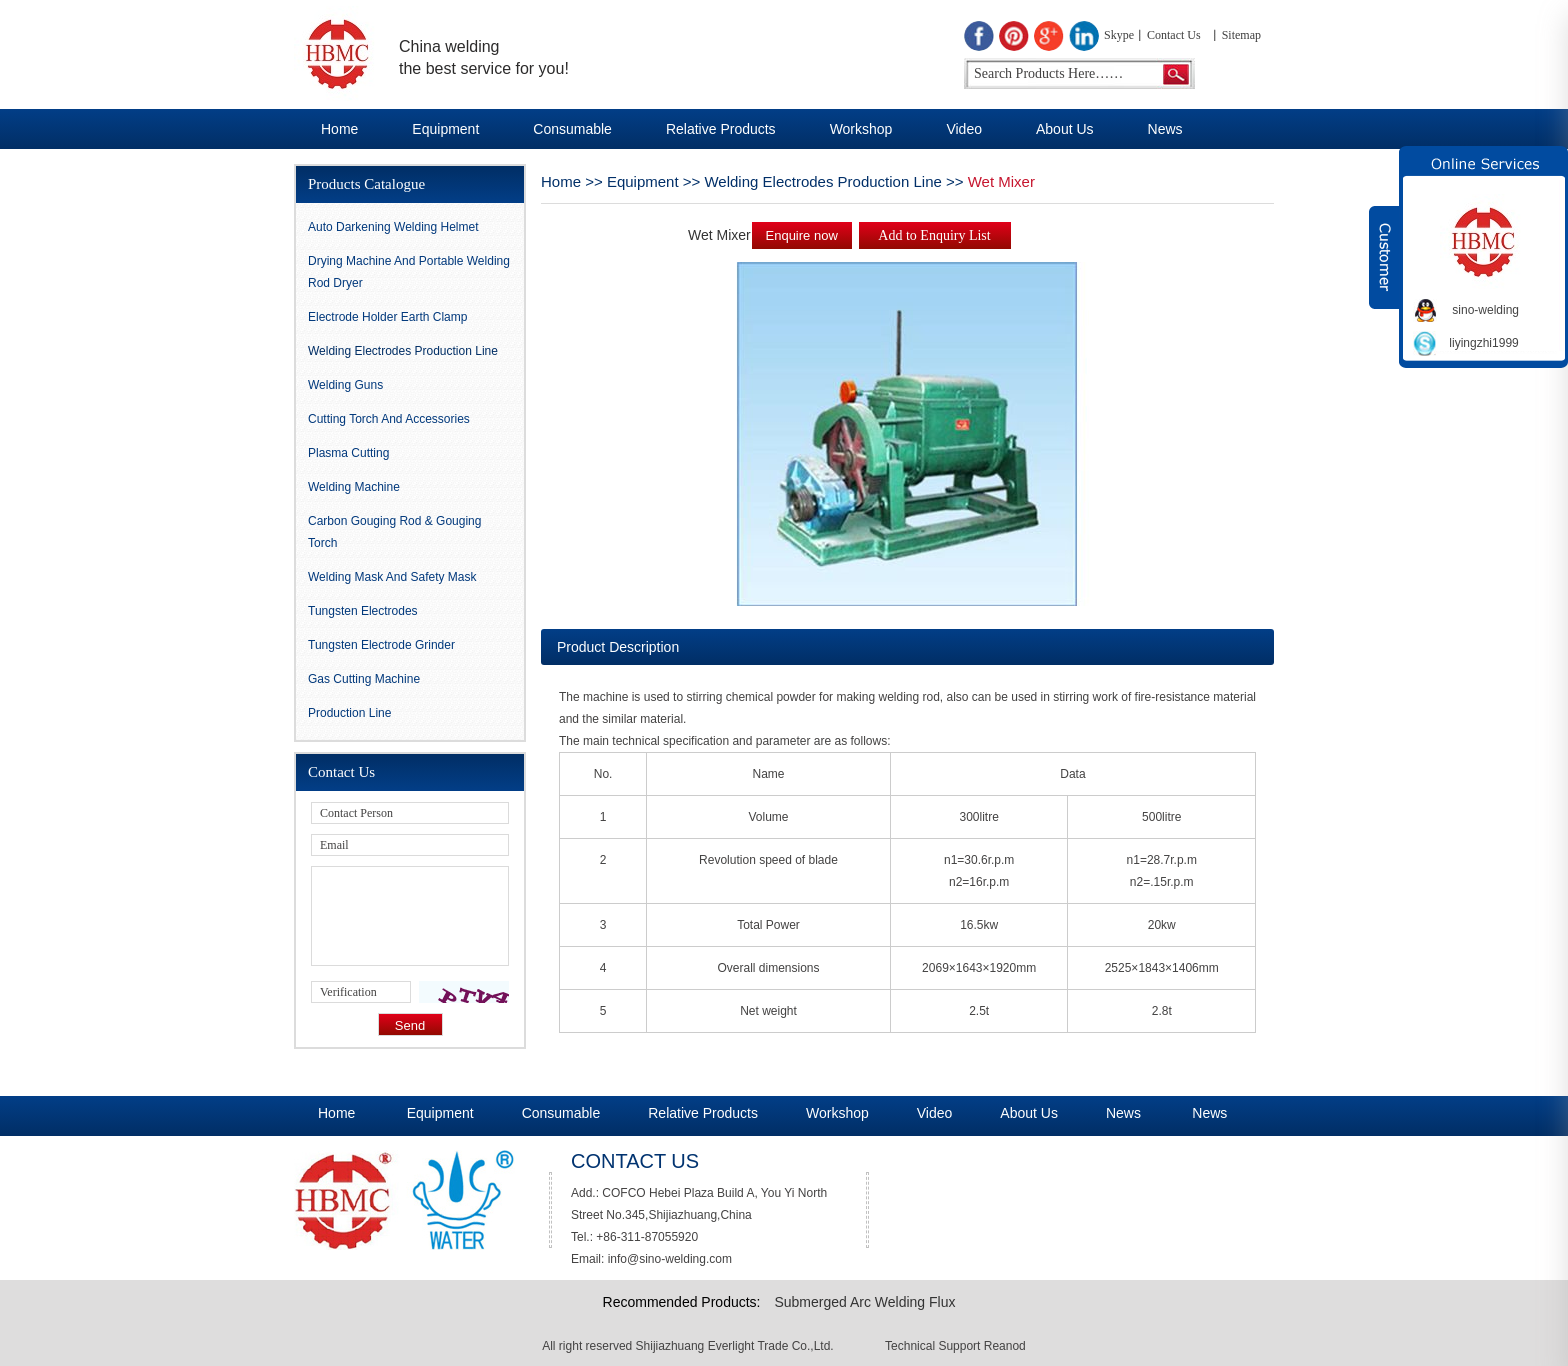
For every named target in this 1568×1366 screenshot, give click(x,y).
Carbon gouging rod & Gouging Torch (394, 532)
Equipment (445, 129)
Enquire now (802, 235)
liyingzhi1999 (1483, 343)
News (1165, 129)
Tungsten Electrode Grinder (381, 645)
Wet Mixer (1001, 181)
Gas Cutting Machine (364, 679)
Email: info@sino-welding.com (651, 1259)
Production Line (349, 713)
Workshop (861, 129)
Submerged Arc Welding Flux (864, 1302)
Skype (1119, 35)
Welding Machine (354, 487)
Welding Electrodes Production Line (822, 181)
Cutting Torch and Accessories (389, 419)
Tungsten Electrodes (363, 611)
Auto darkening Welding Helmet (393, 227)
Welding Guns (345, 385)
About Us (1065, 129)
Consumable (572, 129)
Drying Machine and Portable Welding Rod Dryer (409, 272)
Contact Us (1174, 35)
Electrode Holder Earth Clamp (387, 317)
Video (964, 129)
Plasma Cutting (348, 453)
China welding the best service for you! (484, 57)
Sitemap (1241, 35)
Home (339, 129)
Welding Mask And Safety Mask (392, 577)
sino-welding (1485, 310)
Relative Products (721, 129)
